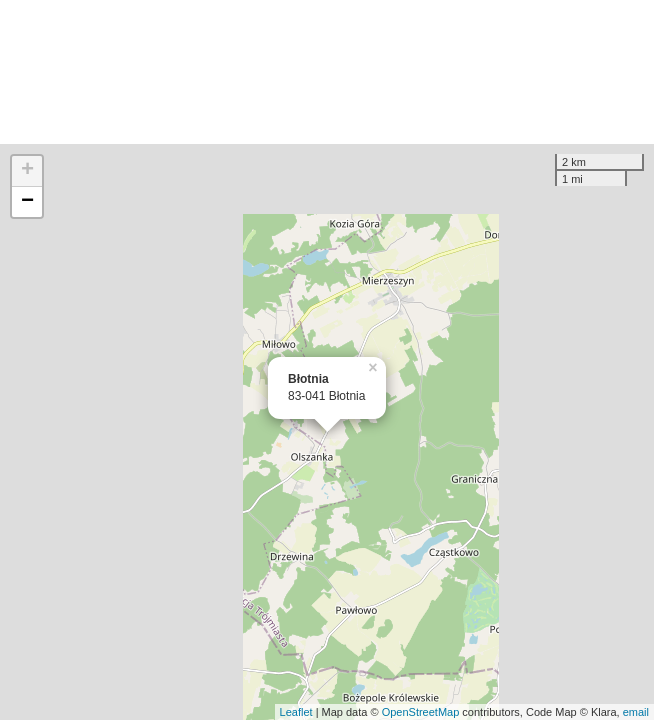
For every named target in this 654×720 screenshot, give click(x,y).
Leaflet (296, 712)
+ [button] (27, 171)
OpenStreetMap (421, 712)
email (636, 712)
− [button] (27, 202)
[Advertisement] (327, 72)
